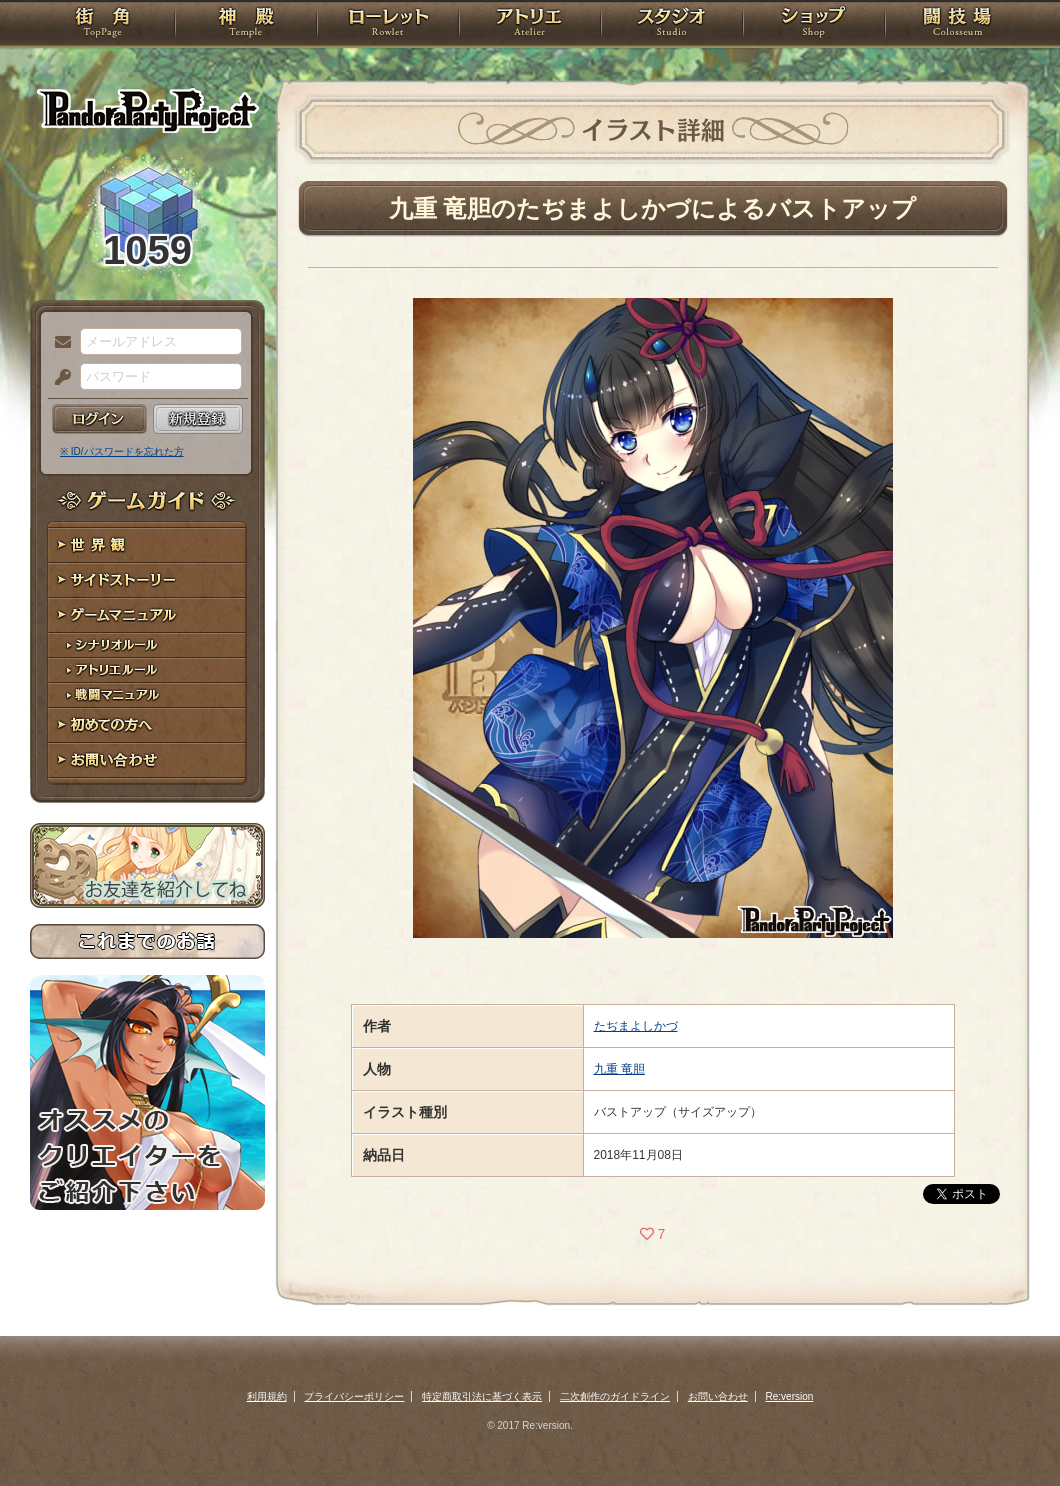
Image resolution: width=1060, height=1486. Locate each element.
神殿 (246, 25)
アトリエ (530, 25)
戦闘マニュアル (147, 695)
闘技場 (957, 25)
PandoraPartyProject (147, 110)
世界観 (147, 545)
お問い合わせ (147, 760)
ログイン (99, 419)
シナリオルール (147, 645)
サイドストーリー (147, 580)
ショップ (814, 25)
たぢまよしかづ (636, 1026)
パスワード (58, 378)
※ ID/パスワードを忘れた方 (122, 451)
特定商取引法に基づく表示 (482, 1396)
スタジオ (672, 25)
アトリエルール (147, 670)
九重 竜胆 (619, 1069)
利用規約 (267, 1396)
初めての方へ (147, 725)
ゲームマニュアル (147, 615)
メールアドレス (58, 343)
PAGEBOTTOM (1010, 1431)
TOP (102, 25)
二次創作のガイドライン (615, 1396)
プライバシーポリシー (354, 1396)
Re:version (790, 1396)
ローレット (388, 25)
